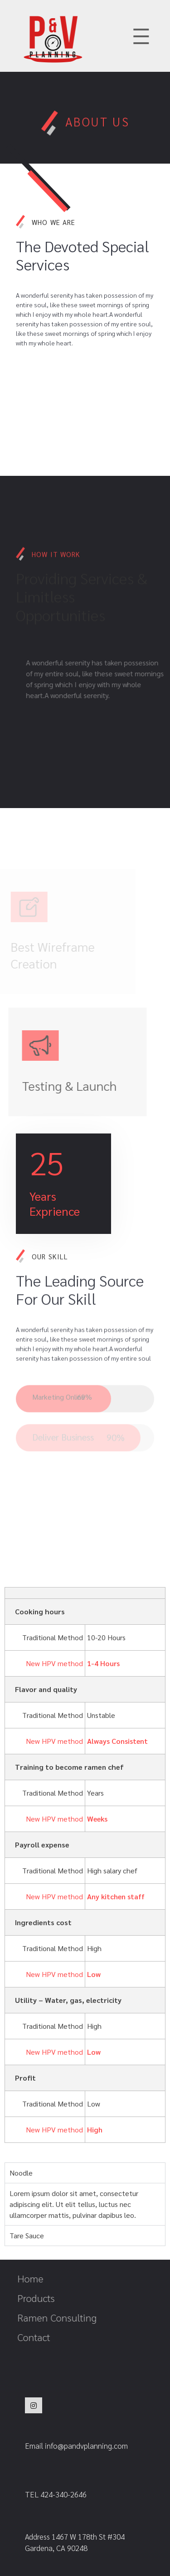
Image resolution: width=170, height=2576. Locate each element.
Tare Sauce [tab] (27, 2235)
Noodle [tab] (21, 2172)
